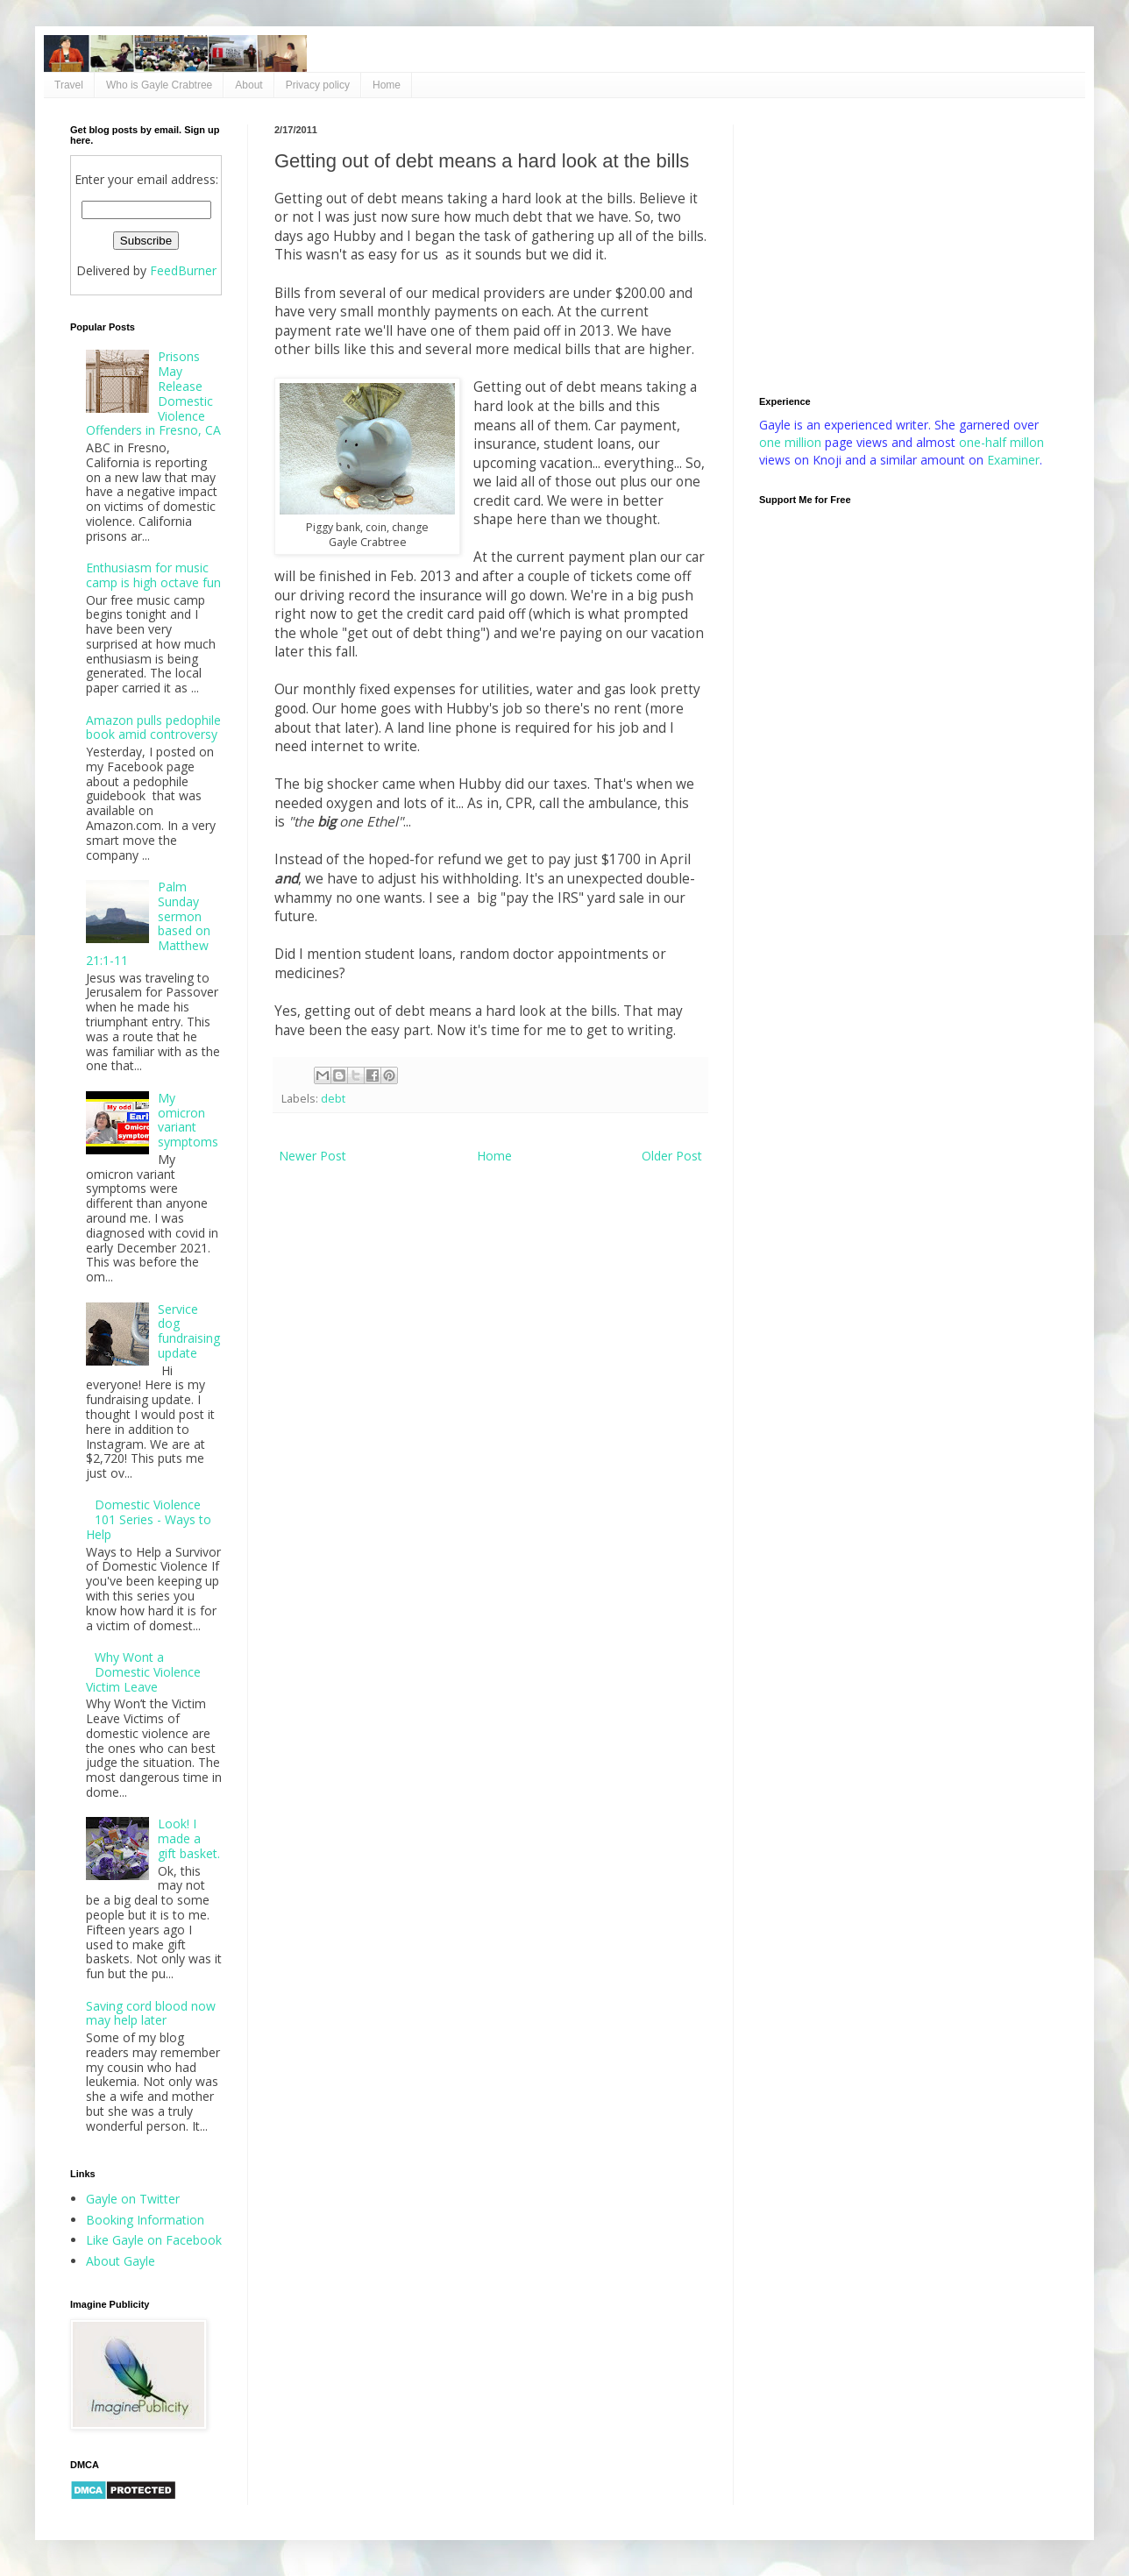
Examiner (1013, 459)
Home (387, 85)
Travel (68, 85)
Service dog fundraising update (189, 1331)
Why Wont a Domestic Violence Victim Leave (144, 1672)
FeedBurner (183, 270)
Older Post (672, 1155)
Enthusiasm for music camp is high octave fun (153, 575)
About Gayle (120, 2261)
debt (333, 1098)
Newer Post (312, 1155)
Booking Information (145, 2219)
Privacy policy (318, 85)
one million (792, 442)
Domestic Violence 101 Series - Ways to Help (149, 1519)
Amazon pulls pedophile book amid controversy (153, 727)
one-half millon (1001, 442)
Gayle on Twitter (133, 2198)
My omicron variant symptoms (188, 1119)
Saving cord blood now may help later (151, 2013)
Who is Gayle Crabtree (159, 85)
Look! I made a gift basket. (189, 1838)
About (248, 85)
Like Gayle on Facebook (154, 2240)
